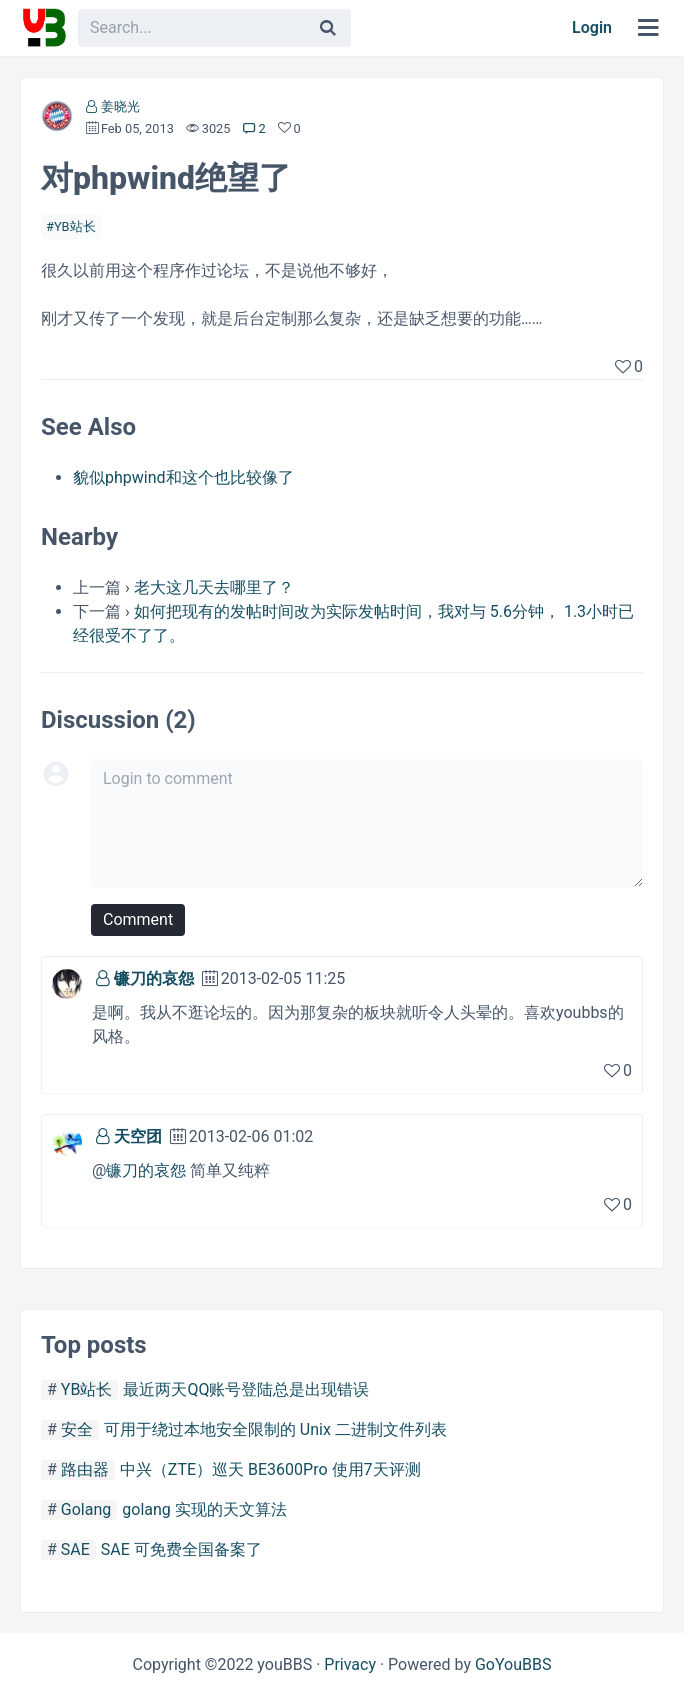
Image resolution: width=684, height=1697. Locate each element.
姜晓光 (120, 106)
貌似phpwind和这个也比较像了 (183, 477)
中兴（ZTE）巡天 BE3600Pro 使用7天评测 (270, 1469)
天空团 (138, 1136)
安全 (77, 1429)
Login (592, 27)
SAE (75, 1549)
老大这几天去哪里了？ (214, 587)
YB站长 (75, 226)
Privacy (350, 1664)
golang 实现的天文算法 (204, 1509)
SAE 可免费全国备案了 (181, 1549)
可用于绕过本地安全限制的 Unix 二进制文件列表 (275, 1429)
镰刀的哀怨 (154, 978)
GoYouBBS (513, 1664)
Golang (86, 1509)
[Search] (328, 28)
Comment (138, 919)
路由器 (85, 1469)
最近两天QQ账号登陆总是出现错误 (246, 1389)
